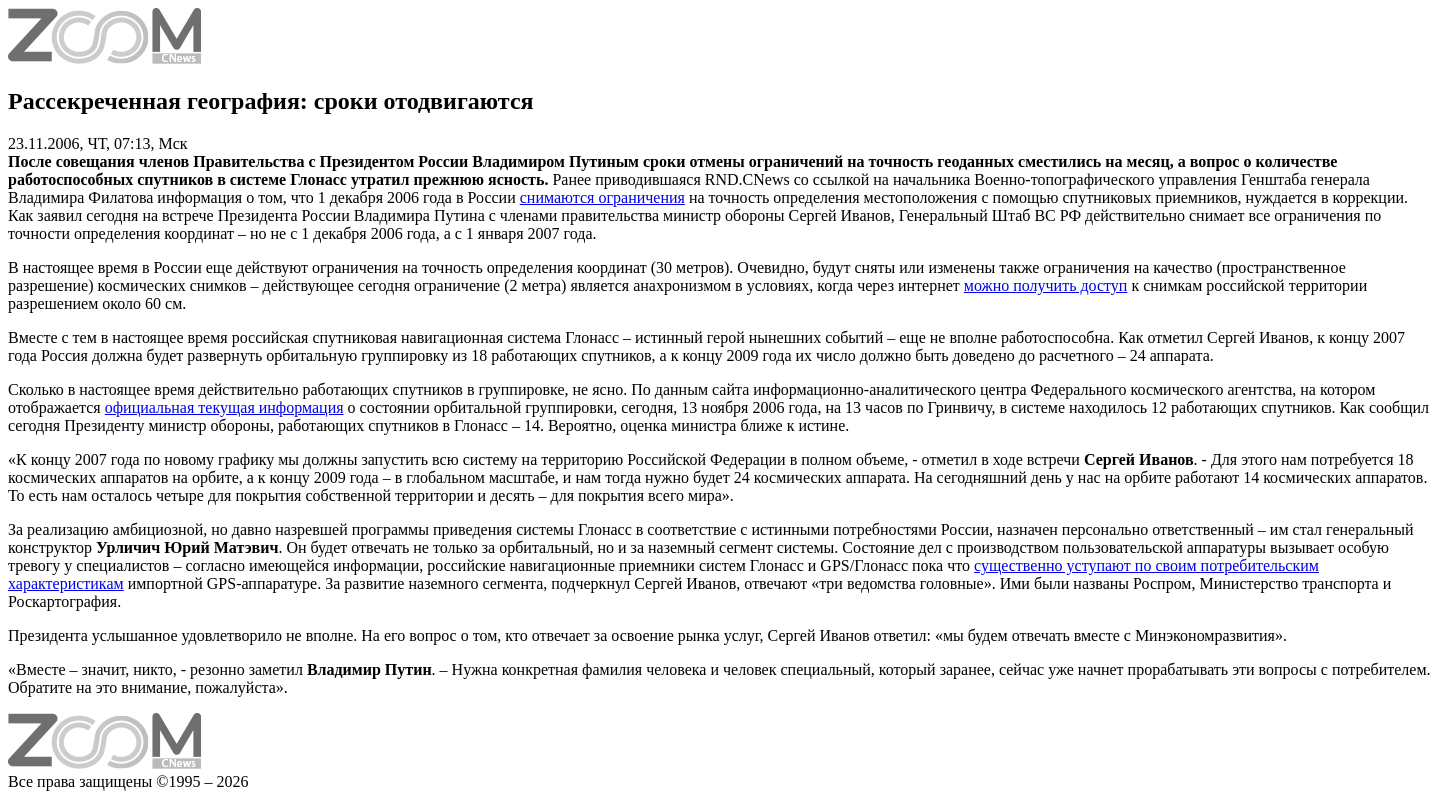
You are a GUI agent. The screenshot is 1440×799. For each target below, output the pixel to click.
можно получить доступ (1046, 285)
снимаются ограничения (602, 197)
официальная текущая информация (224, 407)
